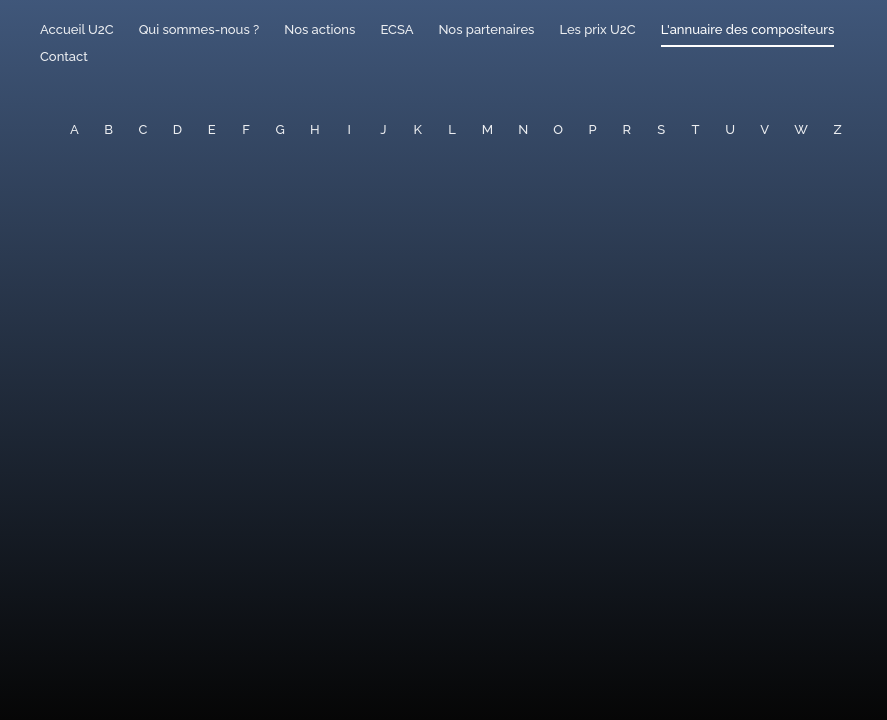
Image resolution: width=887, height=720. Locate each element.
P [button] (593, 129)
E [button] (212, 129)
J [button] (383, 129)
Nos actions (319, 29)
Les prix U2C (597, 29)
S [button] (661, 129)
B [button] (108, 129)
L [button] (452, 129)
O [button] (558, 129)
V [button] (764, 129)
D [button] (177, 129)
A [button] (74, 129)
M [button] (487, 129)
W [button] (801, 129)
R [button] (627, 129)
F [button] (246, 129)
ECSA (396, 29)
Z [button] (838, 129)
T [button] (696, 129)
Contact (64, 56)
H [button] (315, 129)
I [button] (349, 129)
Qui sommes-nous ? (199, 29)
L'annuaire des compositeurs (748, 29)
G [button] (280, 129)
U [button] (730, 129)
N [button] (523, 129)
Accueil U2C (77, 29)
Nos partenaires (486, 29)
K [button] (418, 129)
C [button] (143, 129)
